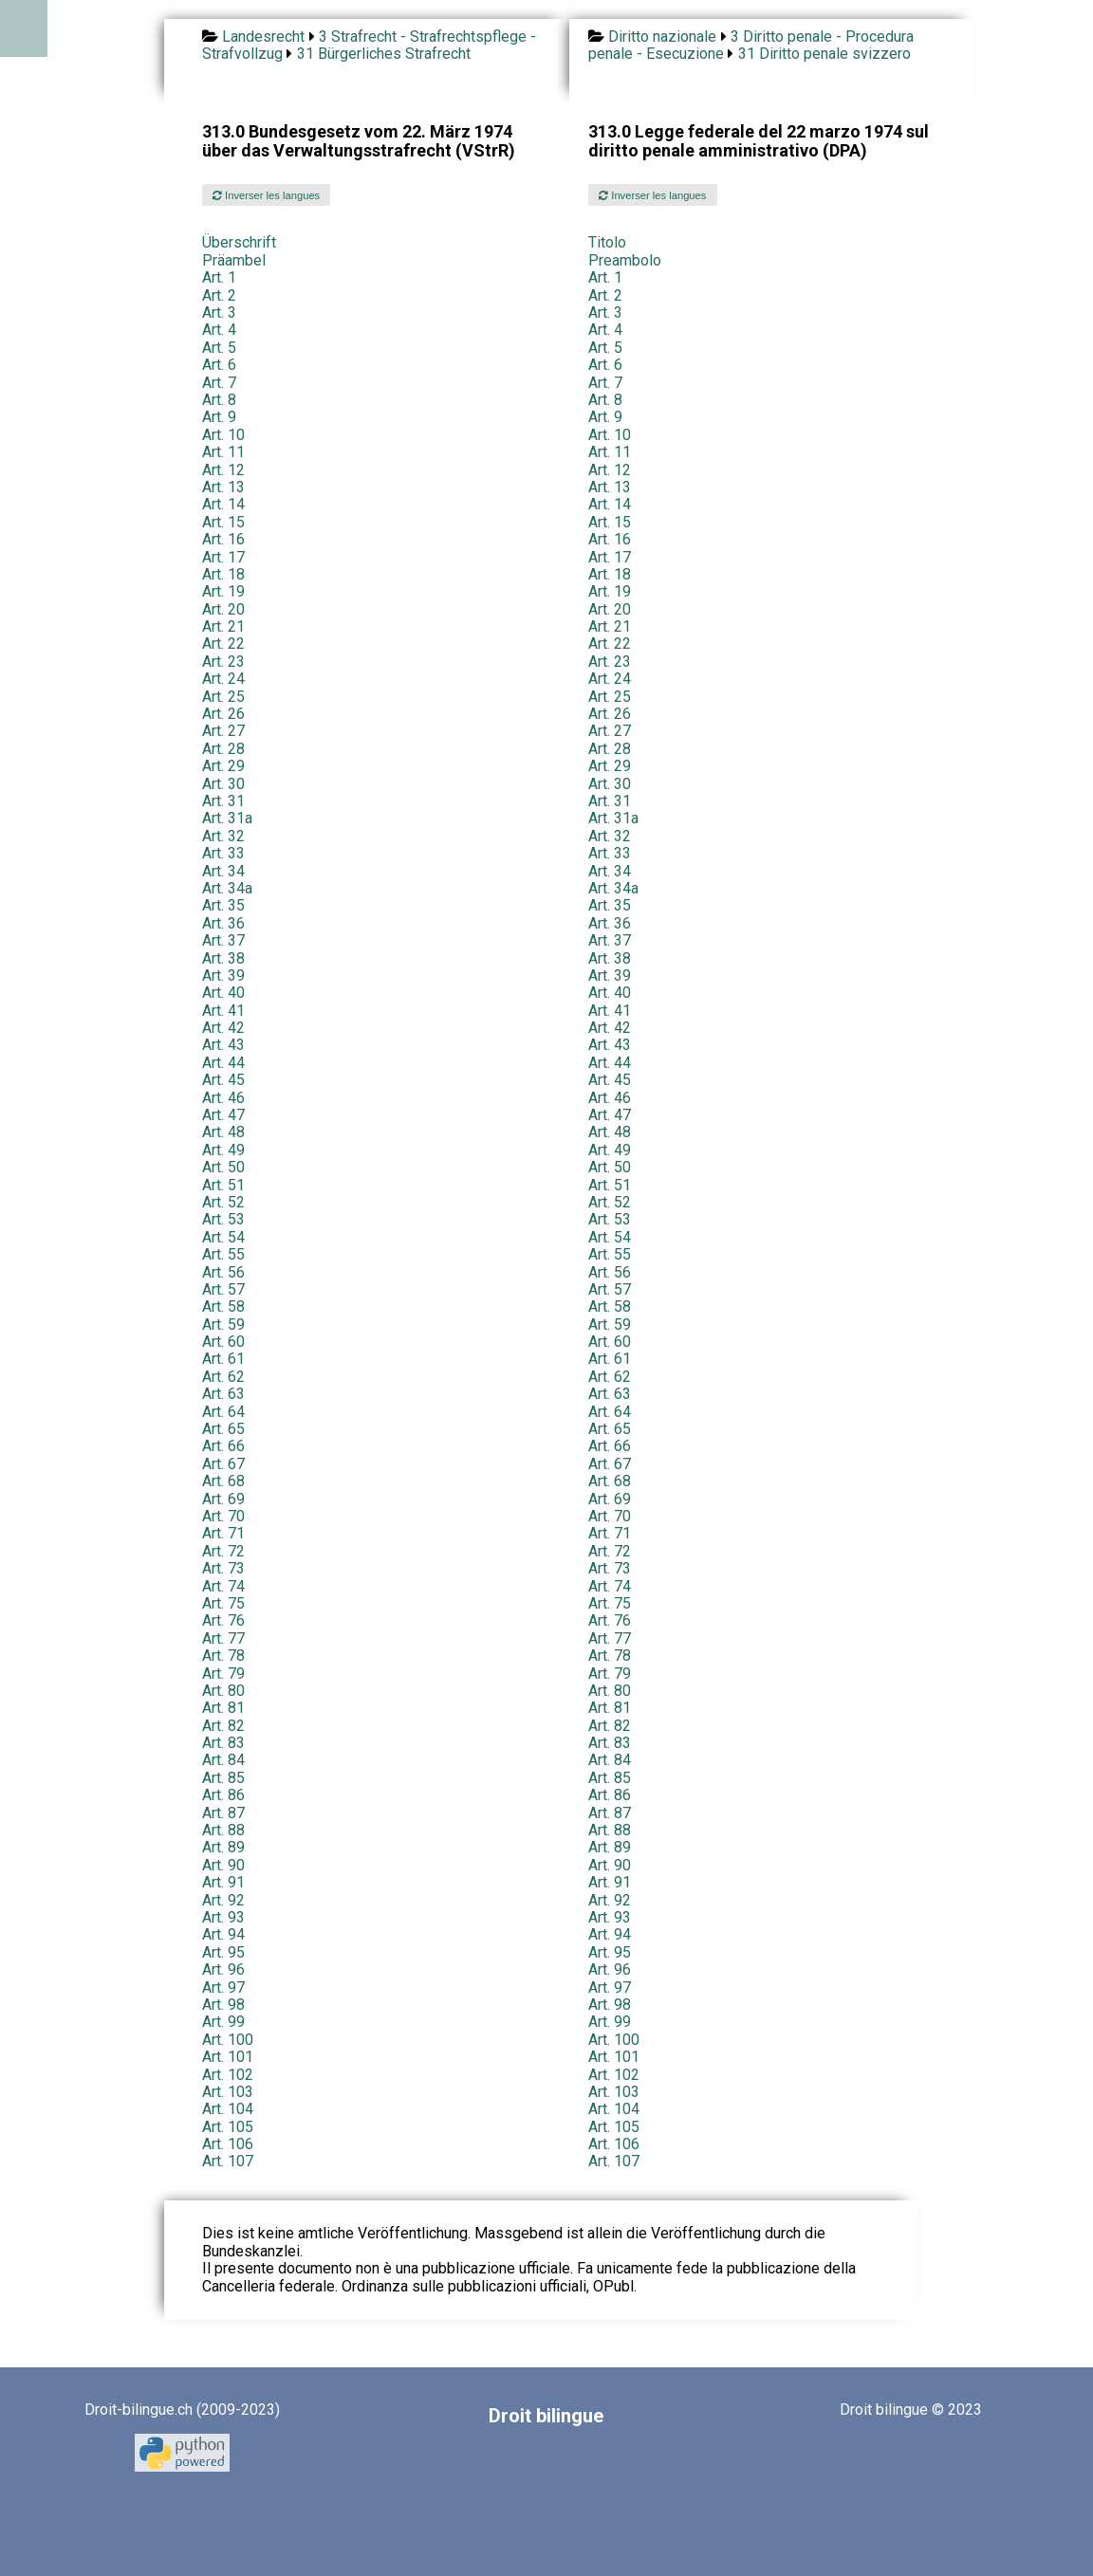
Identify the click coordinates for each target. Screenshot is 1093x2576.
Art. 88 (223, 1830)
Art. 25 (223, 697)
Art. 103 (227, 2092)
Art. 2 (219, 295)
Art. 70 (223, 1516)
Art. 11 (223, 452)
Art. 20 (223, 609)
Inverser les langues (266, 195)
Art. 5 (219, 348)
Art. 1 (219, 277)
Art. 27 (223, 731)
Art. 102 (227, 2075)
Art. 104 (227, 2109)
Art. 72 (223, 1551)
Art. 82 (223, 1726)
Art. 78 (223, 1656)
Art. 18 (223, 574)
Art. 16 (223, 539)
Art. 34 (223, 871)
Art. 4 (219, 330)
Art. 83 (223, 1743)
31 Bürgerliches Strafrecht (384, 54)
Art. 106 (227, 2144)
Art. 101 (227, 2057)
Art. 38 (223, 958)
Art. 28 (223, 749)
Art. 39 (223, 975)
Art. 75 (223, 1603)
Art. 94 (223, 1934)
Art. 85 (223, 1778)
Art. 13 (223, 487)
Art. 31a (227, 818)
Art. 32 (223, 836)
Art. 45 (223, 1080)
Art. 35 (223, 905)
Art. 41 (223, 1011)
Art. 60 (223, 1342)
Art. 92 (223, 1900)
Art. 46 (223, 1098)
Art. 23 (223, 662)
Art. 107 (227, 2161)
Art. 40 (223, 993)
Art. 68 (223, 1481)
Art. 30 (223, 784)
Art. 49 (223, 1150)
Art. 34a (227, 888)
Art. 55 (223, 1254)
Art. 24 (223, 679)
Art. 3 (219, 313)
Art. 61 (223, 1359)
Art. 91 (223, 1882)
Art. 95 (223, 1952)
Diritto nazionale (662, 37)
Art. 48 (223, 1132)
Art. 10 (223, 435)
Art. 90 (223, 1865)
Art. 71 (223, 1533)
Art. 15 (223, 522)
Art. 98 (223, 2005)
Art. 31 (223, 801)
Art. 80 (223, 1691)
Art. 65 (223, 1429)
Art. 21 (223, 626)
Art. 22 (223, 644)
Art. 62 (223, 1377)
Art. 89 (223, 1847)
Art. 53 (223, 1219)
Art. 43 (223, 1045)
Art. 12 (223, 470)
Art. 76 (223, 1620)
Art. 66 (223, 1446)
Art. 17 (223, 557)
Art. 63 (223, 1394)
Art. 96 (223, 1969)
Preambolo (624, 260)
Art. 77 (223, 1638)
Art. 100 (227, 2040)
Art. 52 (223, 1202)
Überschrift (239, 242)
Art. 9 (219, 417)
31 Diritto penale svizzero (824, 54)
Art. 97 (223, 1987)
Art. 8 (219, 400)
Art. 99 (223, 2022)
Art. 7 (219, 383)
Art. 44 (223, 1063)
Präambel (234, 260)
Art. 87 (223, 1813)
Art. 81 (223, 1708)
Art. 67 (223, 1464)
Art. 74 (223, 1586)
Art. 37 (223, 940)
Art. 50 (223, 1167)
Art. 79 (223, 1674)
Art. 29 (223, 766)
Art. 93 (223, 1917)
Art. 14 (223, 504)
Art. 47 (223, 1115)
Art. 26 (223, 714)
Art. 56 (223, 1272)
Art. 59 (223, 1325)
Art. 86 (223, 1795)
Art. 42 (223, 1028)
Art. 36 (223, 923)
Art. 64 (223, 1412)
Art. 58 (223, 1306)
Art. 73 (223, 1568)
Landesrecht (263, 37)
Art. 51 (223, 1185)
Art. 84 (223, 1760)
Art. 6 (219, 365)
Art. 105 (227, 2127)
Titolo (607, 242)
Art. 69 (223, 1499)
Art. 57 (223, 1289)
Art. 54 (223, 1237)
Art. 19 (223, 591)
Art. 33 (223, 853)
